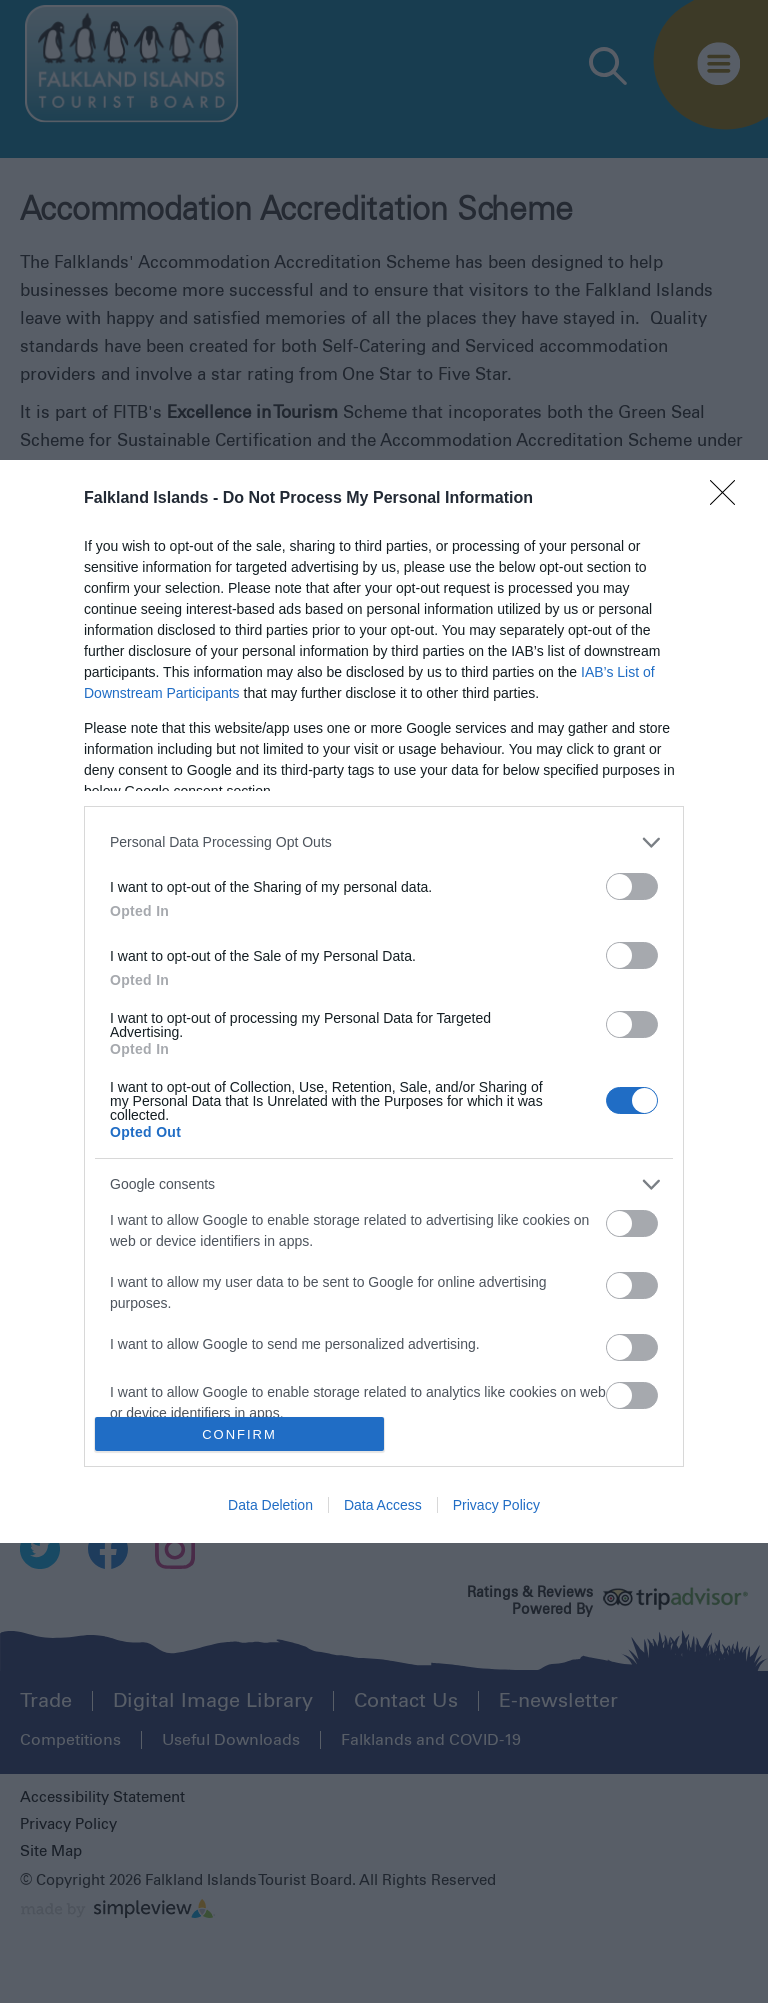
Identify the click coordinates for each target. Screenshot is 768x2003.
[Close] (729, 499)
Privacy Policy (496, 1505)
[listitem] (384, 842)
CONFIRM (239, 1434)
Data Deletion (270, 1505)
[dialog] (384, 1002)
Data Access (383, 1505)
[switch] (632, 886)
